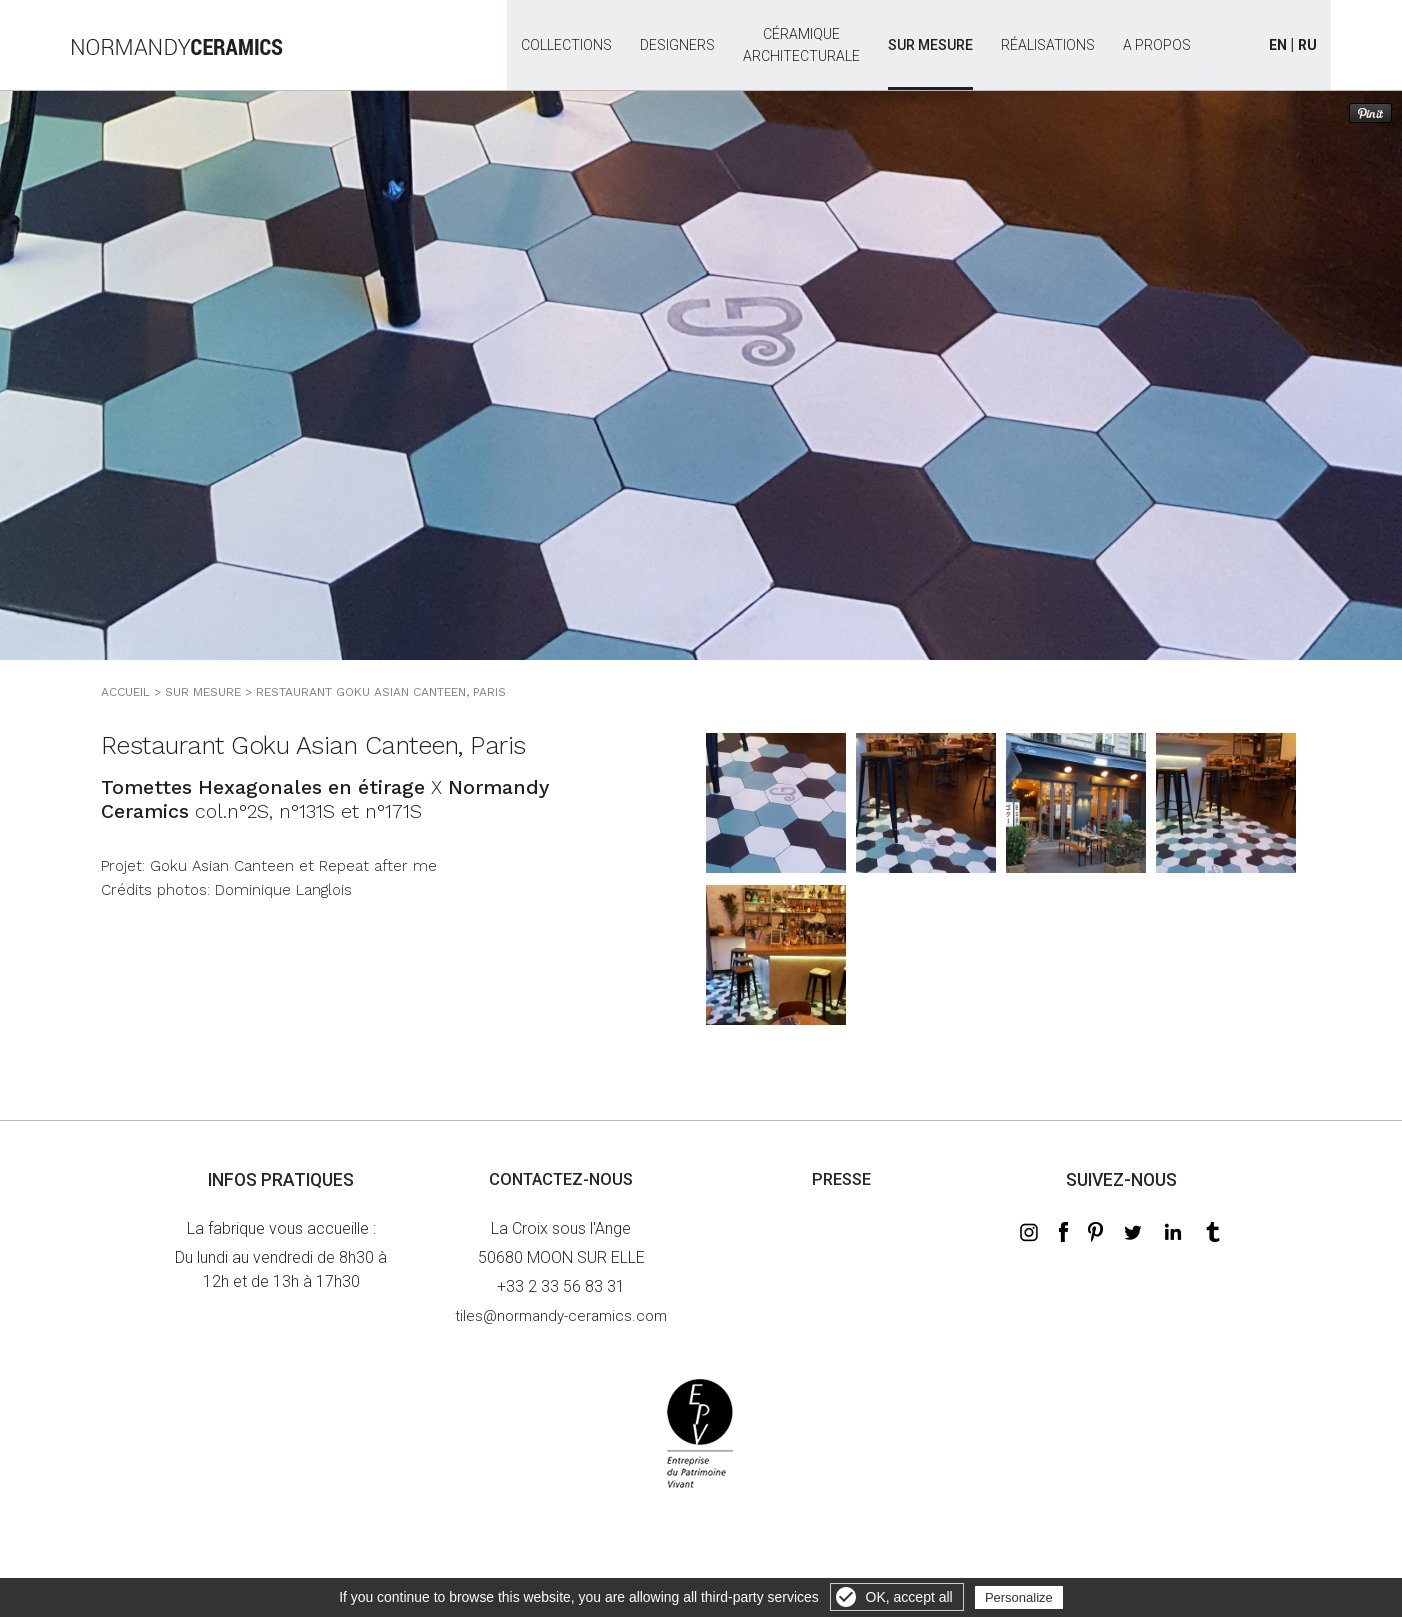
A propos (1157, 45)
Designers (677, 45)
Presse (841, 1179)
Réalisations (1048, 45)
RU (1307, 45)
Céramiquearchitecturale (801, 33)
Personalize (1019, 1597)
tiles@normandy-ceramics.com (561, 1316)
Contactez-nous (561, 1179)
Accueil (125, 692)
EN (1278, 45)
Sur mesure (930, 45)
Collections (566, 45)
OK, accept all (909, 1597)
